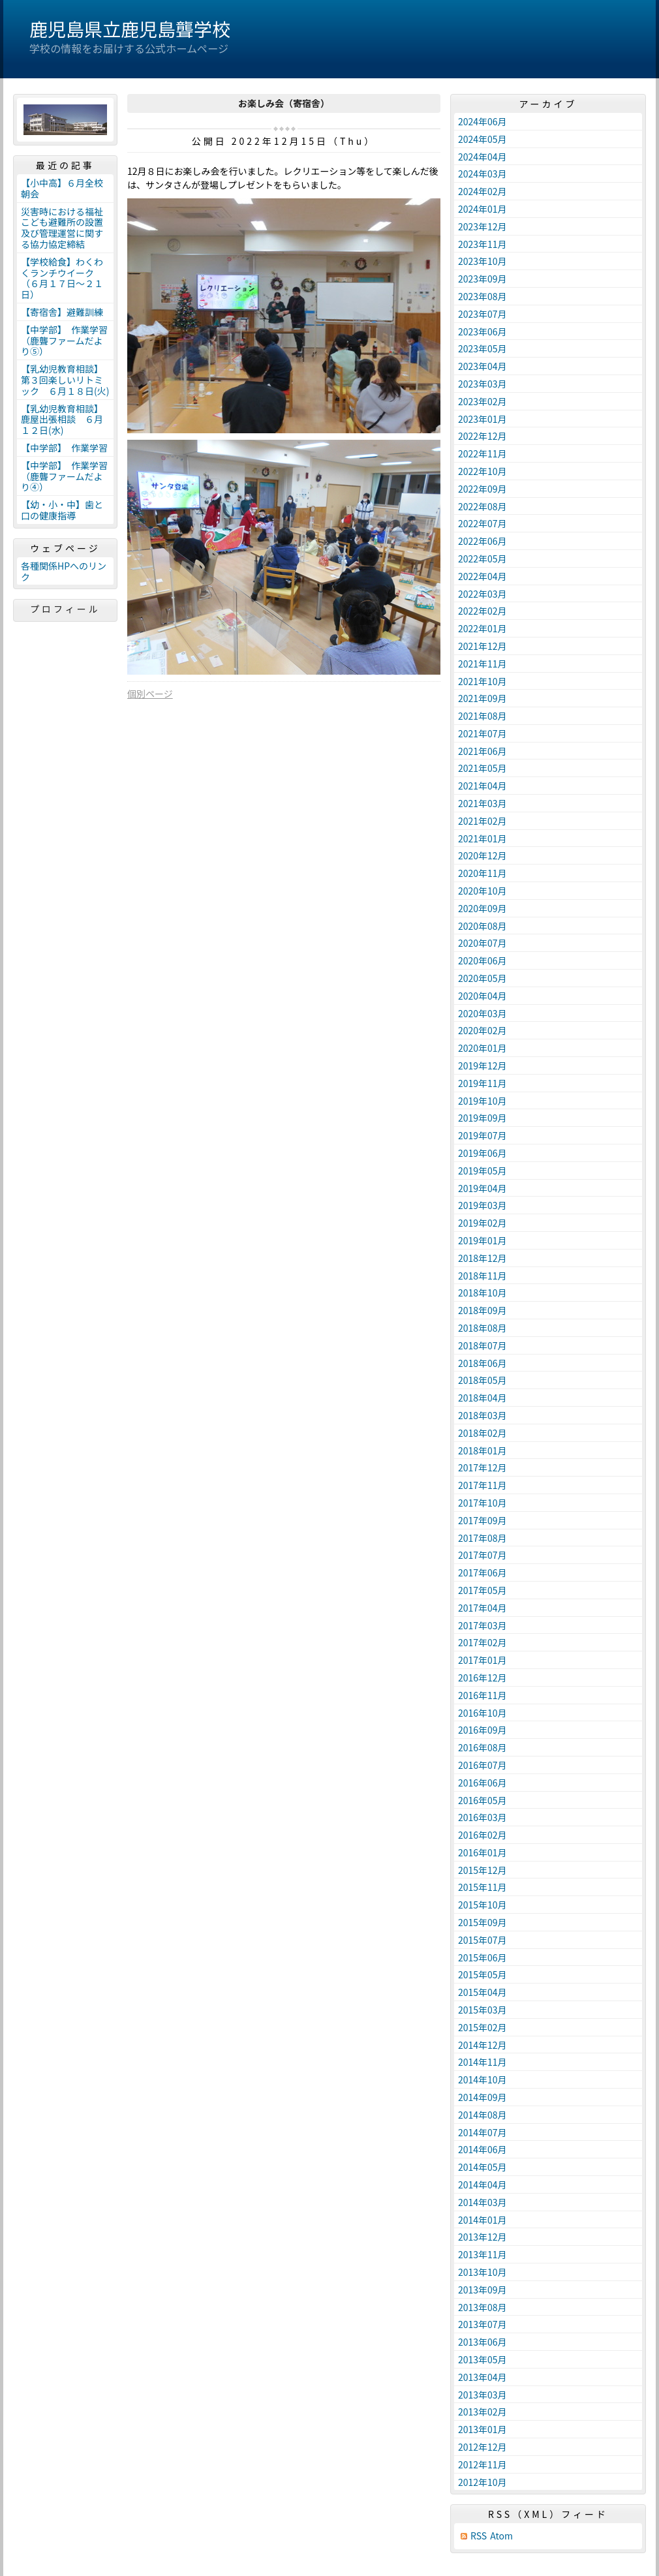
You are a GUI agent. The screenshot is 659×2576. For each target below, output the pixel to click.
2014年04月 (482, 2184)
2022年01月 (482, 628)
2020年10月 (482, 890)
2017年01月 (482, 1659)
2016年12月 (482, 1677)
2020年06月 (482, 960)
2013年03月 (482, 2394)
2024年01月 (482, 208)
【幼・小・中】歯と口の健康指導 (62, 510)
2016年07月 (482, 1764)
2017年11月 (482, 1485)
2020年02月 (482, 1030)
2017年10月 (482, 1502)
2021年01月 (482, 838)
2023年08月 (482, 296)
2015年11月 (482, 1887)
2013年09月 (482, 2289)
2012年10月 (482, 2482)
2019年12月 (482, 1065)
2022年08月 (482, 506)
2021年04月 (482, 785)
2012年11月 (482, 2464)
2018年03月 (482, 1415)
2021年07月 (482, 733)
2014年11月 (482, 2061)
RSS (478, 2536)
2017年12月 (482, 1467)
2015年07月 (482, 1939)
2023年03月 (482, 383)
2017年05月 (482, 1590)
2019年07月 (482, 1135)
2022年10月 (482, 471)
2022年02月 (482, 610)
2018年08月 (482, 1327)
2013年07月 (482, 2324)
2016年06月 (482, 1782)
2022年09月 (482, 488)
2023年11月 (482, 244)
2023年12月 (482, 226)
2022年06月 (482, 540)
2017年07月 (482, 1554)
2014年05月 (482, 2166)
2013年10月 (482, 2271)
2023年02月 (482, 401)
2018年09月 (482, 1310)
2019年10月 (482, 1100)
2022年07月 (482, 523)
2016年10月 (482, 1712)
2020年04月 (482, 995)
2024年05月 (482, 139)
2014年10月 (482, 2079)
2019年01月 (482, 1240)
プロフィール (65, 608)
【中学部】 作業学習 (64, 447)
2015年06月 (482, 1957)
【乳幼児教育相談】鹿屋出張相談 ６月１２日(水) (62, 419)
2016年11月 (482, 1695)
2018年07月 (482, 1345)
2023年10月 (482, 261)
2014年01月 (482, 2219)
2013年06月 (482, 2341)
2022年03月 (482, 593)
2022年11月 (482, 453)
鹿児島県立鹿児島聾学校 (129, 29)
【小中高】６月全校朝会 (62, 188)
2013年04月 (482, 2377)
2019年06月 (482, 1152)
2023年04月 (482, 366)
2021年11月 (482, 663)
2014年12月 (482, 2044)
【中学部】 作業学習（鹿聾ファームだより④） (64, 476)
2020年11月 (482, 873)
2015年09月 (482, 1922)
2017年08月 (482, 1537)
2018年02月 (482, 1432)
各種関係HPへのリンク (63, 571)
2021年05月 (482, 767)
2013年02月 (482, 2411)
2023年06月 (482, 331)
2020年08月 (482, 925)
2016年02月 (482, 1834)
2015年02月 (482, 2027)
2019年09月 (482, 1117)
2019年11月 (482, 1083)
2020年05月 (482, 978)
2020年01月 (482, 1047)
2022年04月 (482, 576)
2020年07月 (482, 942)
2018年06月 (482, 1363)
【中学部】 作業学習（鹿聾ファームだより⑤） (64, 340)
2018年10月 (482, 1292)
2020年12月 (482, 855)
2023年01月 (482, 418)
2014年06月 (482, 2149)
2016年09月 (482, 1729)
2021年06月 (482, 751)
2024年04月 (482, 156)
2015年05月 (482, 1974)
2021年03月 (482, 803)
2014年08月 (482, 2114)
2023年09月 (482, 278)
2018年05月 (482, 1380)
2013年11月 (482, 2254)
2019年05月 (482, 1170)
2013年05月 (482, 2359)
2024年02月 (482, 191)
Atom (501, 2536)
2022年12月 (482, 435)
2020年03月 (482, 1013)
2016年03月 (482, 1817)
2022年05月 (482, 558)
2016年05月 (482, 1800)
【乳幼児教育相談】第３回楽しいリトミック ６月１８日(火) (65, 379)
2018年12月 (482, 1258)
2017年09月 (482, 1520)
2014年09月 (482, 2097)
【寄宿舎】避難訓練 (62, 311)
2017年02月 (482, 1642)
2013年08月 (482, 2307)
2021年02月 (482, 820)
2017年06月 (482, 1572)
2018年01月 (482, 1450)
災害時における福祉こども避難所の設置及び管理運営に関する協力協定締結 (62, 228)
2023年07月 (482, 313)
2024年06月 (482, 121)
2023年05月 (482, 348)
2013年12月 (482, 2236)
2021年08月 (482, 715)
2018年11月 (482, 1275)
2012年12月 (482, 2446)
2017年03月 (482, 1625)
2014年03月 (482, 2202)
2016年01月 (482, 1852)
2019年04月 (482, 1188)
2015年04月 (482, 1992)
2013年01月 (482, 2429)
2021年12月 (482, 645)
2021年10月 (482, 681)
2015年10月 (482, 1904)
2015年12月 (482, 1870)
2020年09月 (482, 908)
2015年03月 (482, 2009)
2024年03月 (482, 173)
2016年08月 (482, 1747)
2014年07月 (482, 2132)
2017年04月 (482, 1607)
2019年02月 (482, 1222)
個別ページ (150, 693)
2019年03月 (482, 1205)
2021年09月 (482, 698)
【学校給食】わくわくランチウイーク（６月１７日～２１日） (62, 278)
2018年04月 (482, 1397)
